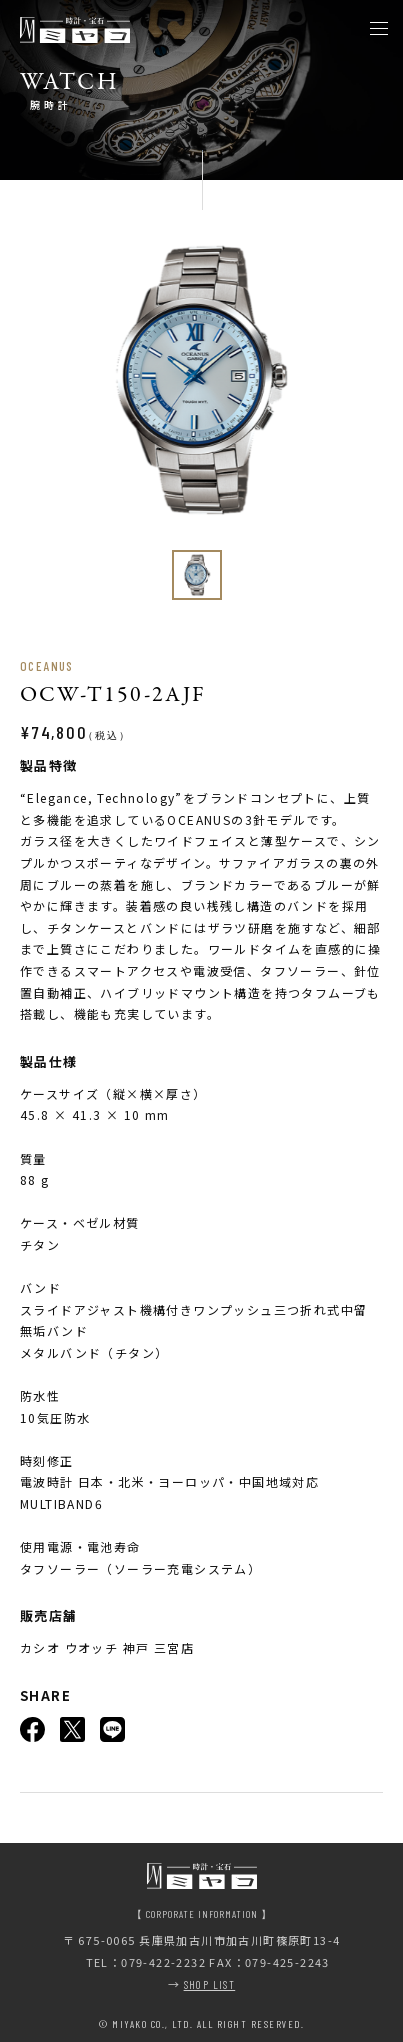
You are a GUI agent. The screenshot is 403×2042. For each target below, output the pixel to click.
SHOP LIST (210, 1984)
